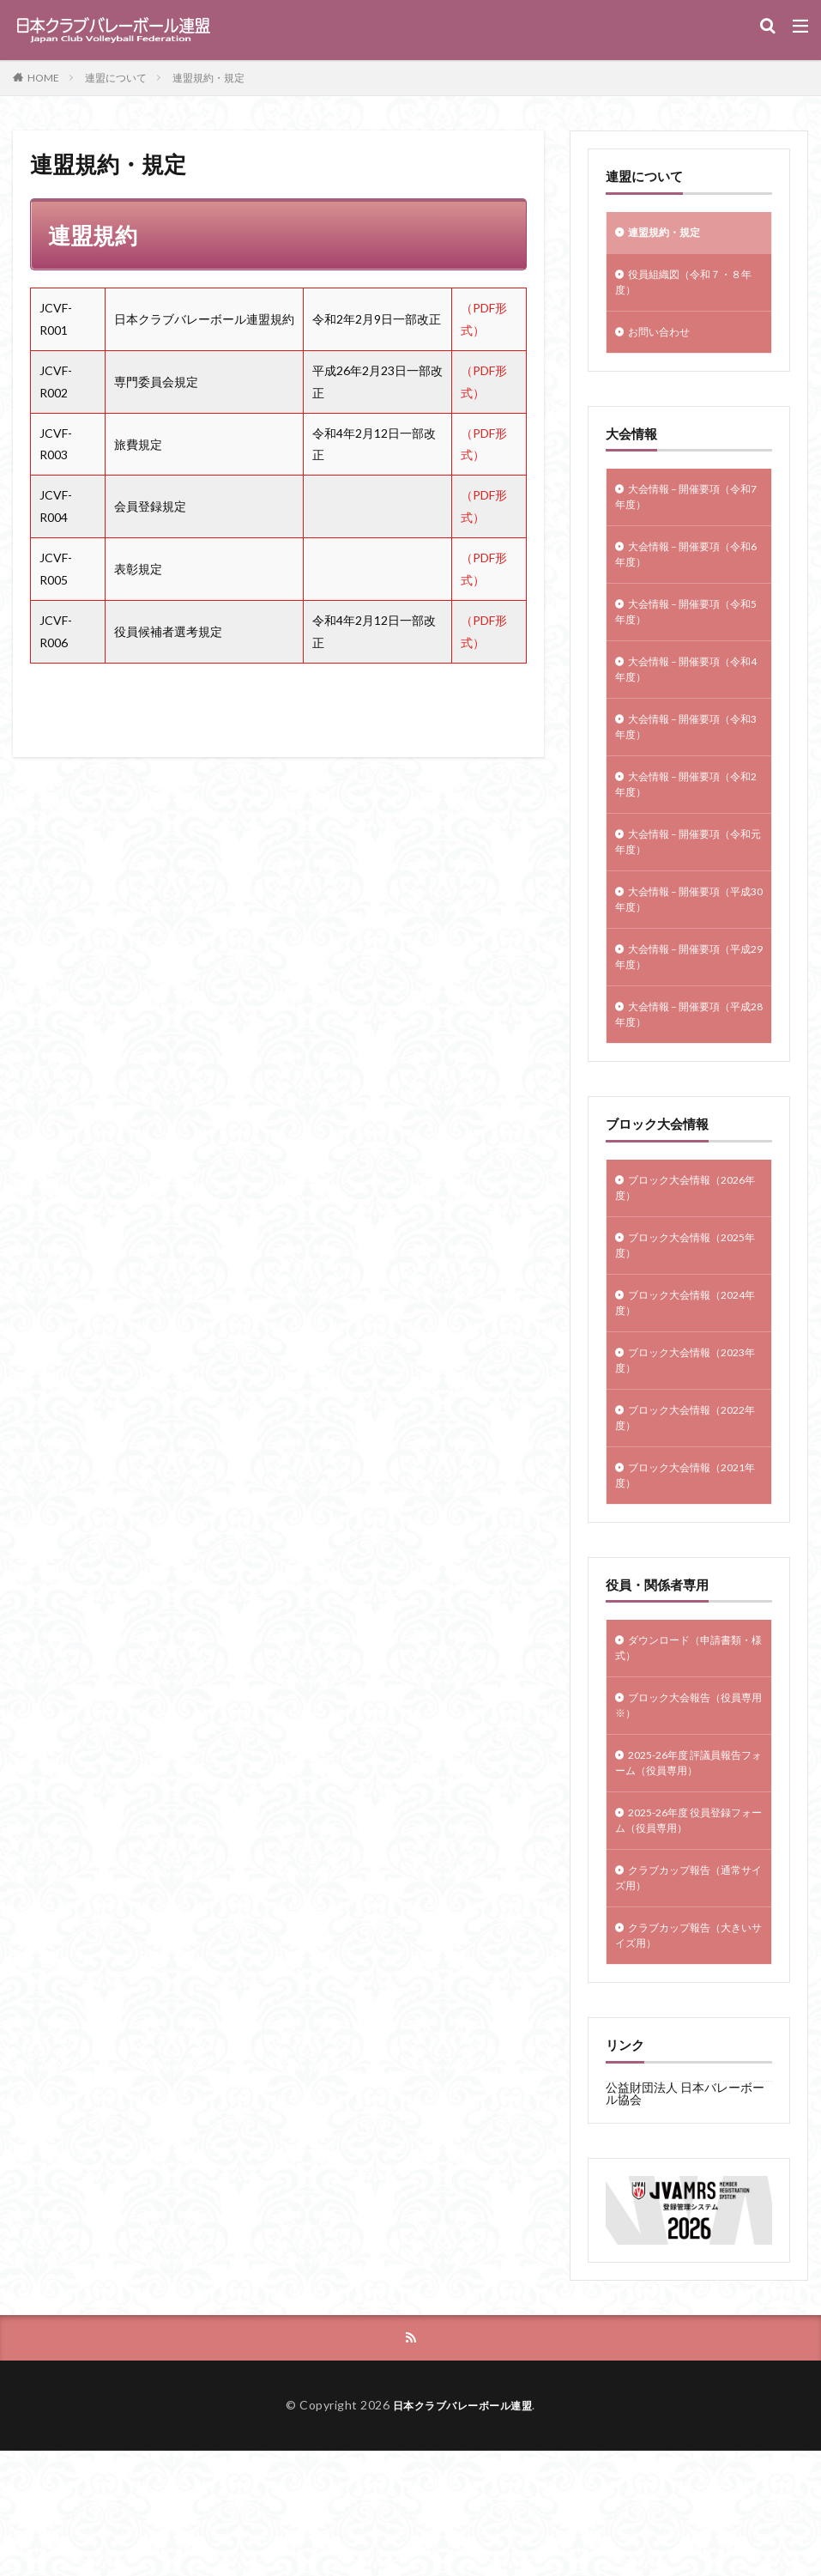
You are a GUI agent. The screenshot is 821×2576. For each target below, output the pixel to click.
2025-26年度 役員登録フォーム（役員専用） (687, 1931)
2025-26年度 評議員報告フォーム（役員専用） (687, 1868)
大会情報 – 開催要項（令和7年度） (687, 510)
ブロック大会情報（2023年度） (669, 1440)
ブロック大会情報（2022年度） (669, 1503)
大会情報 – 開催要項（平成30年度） (687, 948)
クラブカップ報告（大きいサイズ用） (687, 2056)
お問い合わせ (664, 341)
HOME (43, 77)
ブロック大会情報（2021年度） (669, 1565)
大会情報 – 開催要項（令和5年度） (687, 635)
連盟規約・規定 (208, 77)
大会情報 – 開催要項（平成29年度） (687, 1011)
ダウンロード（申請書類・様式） (681, 1743)
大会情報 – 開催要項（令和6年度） (687, 572)
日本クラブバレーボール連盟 (463, 2530)
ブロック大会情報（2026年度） (669, 1252)
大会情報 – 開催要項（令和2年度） (687, 823)
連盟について (116, 77)
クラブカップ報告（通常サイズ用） (687, 1994)
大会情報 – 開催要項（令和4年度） (687, 698)
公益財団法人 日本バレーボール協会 (685, 2216)
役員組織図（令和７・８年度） (687, 287)
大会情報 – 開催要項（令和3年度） (687, 760)
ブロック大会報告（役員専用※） (687, 1806)
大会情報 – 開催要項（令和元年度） (687, 886)
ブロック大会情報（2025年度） (669, 1315)
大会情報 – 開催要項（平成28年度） (687, 1074)
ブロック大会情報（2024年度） (669, 1377)
